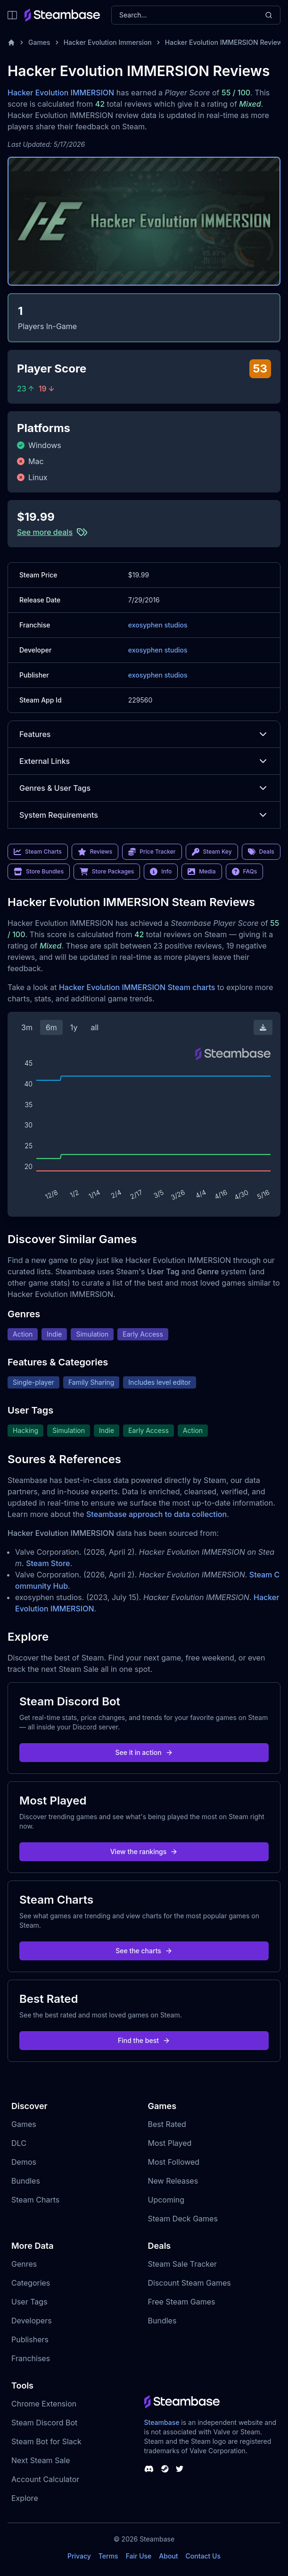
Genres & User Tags (144, 788)
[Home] (11, 42)
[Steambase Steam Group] (165, 2469)
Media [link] (201, 871)
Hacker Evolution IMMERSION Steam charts (137, 987)
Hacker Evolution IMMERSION (61, 92)
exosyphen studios (158, 625)
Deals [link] (261, 852)
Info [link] (161, 871)
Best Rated (167, 2124)
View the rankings (144, 1851)
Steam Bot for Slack (46, 2441)
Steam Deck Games (183, 2218)
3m (27, 1027)
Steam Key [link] (212, 852)
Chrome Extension (43, 2403)
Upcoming (166, 2199)
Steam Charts (35, 2199)
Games (39, 42)
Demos (23, 2162)
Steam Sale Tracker (182, 2264)
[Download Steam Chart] (263, 1027)
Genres (24, 2264)
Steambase (162, 2422)
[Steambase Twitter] (179, 2469)
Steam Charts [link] (38, 852)
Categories (30, 2283)
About (168, 2556)
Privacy (79, 2556)
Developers (31, 2320)
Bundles (25, 2181)
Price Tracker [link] (151, 852)
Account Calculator (45, 2479)
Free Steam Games (181, 2301)
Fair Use (139, 2556)
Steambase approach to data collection (156, 1514)
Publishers (30, 2339)
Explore (24, 2498)
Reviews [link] (95, 852)
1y (74, 1027)
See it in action (144, 1752)
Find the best (144, 2040)
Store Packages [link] (107, 871)
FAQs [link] (244, 871)
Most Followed (174, 2162)
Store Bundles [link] (39, 871)
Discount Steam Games (189, 2283)
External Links (144, 761)
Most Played (170, 2143)
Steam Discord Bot (44, 2422)
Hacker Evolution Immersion (108, 42)
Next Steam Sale (40, 2460)
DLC (18, 2143)
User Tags (29, 2301)
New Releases (173, 2181)
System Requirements (144, 815)
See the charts (144, 1951)
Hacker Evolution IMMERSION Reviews (225, 42)
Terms (108, 2556)
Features (144, 734)
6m (51, 1027)
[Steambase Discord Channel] (149, 2469)
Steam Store (48, 1563)
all (95, 1027)
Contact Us (203, 2556)
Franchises (30, 2358)
